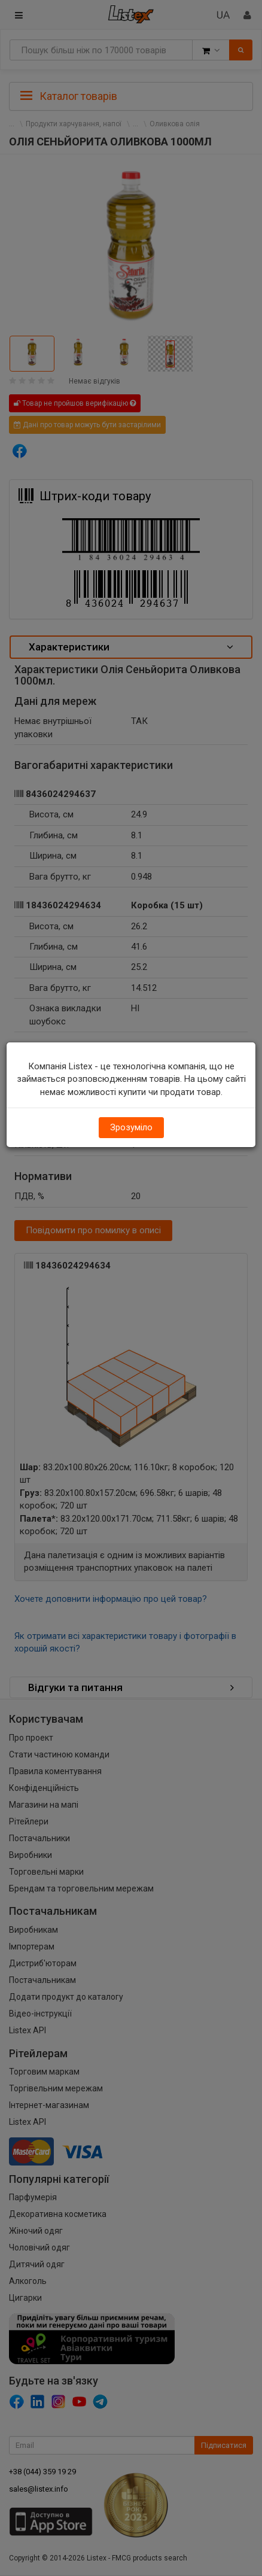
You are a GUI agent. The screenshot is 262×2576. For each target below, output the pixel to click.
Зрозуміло (131, 1127)
